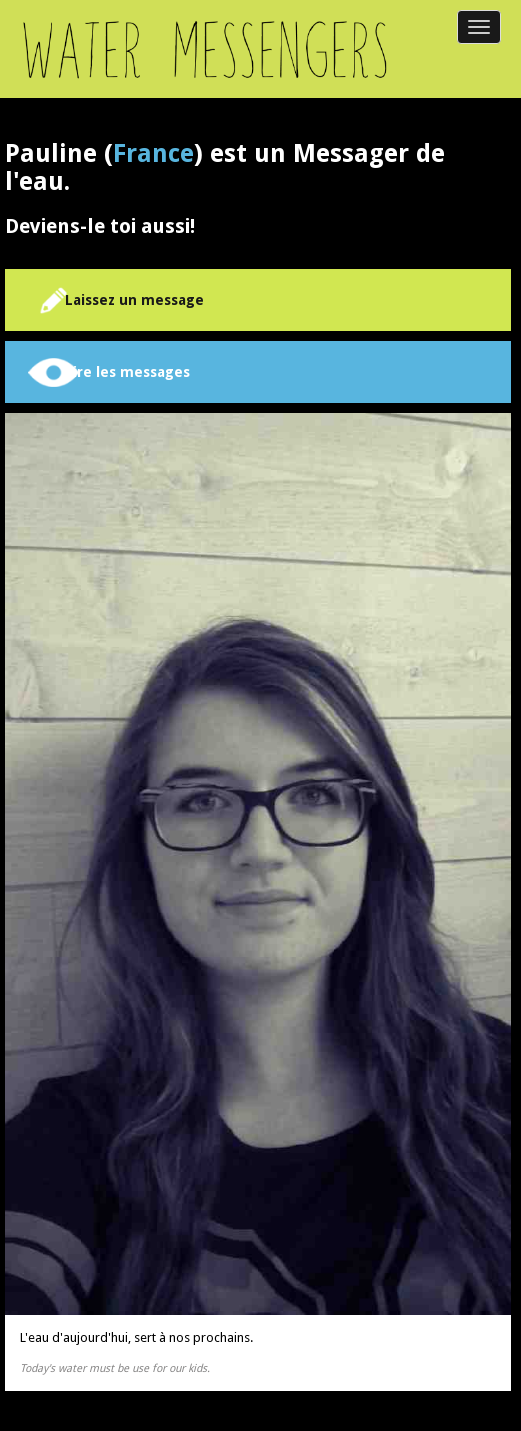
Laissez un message (134, 300)
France (153, 153)
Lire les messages (127, 372)
